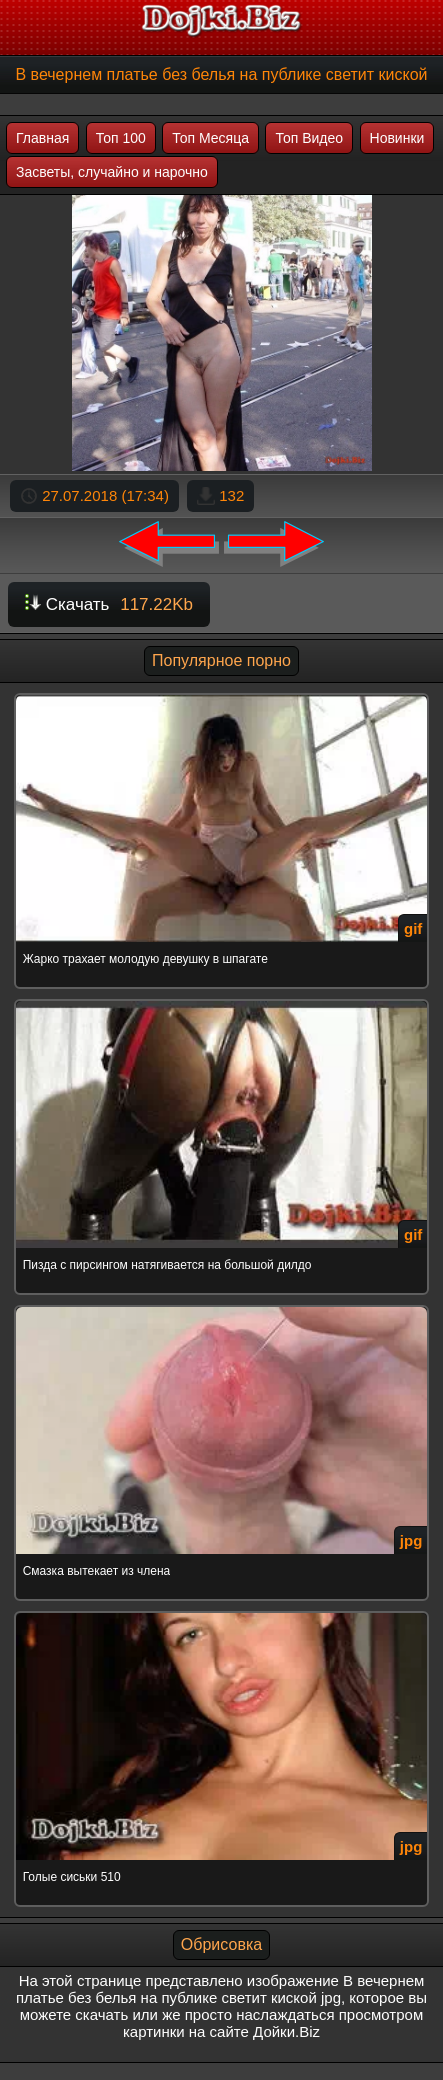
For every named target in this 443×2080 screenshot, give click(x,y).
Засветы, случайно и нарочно (112, 172)
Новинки (397, 138)
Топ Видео (309, 138)
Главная (42, 138)
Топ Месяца (210, 138)
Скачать (109, 604)
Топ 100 (121, 138)
